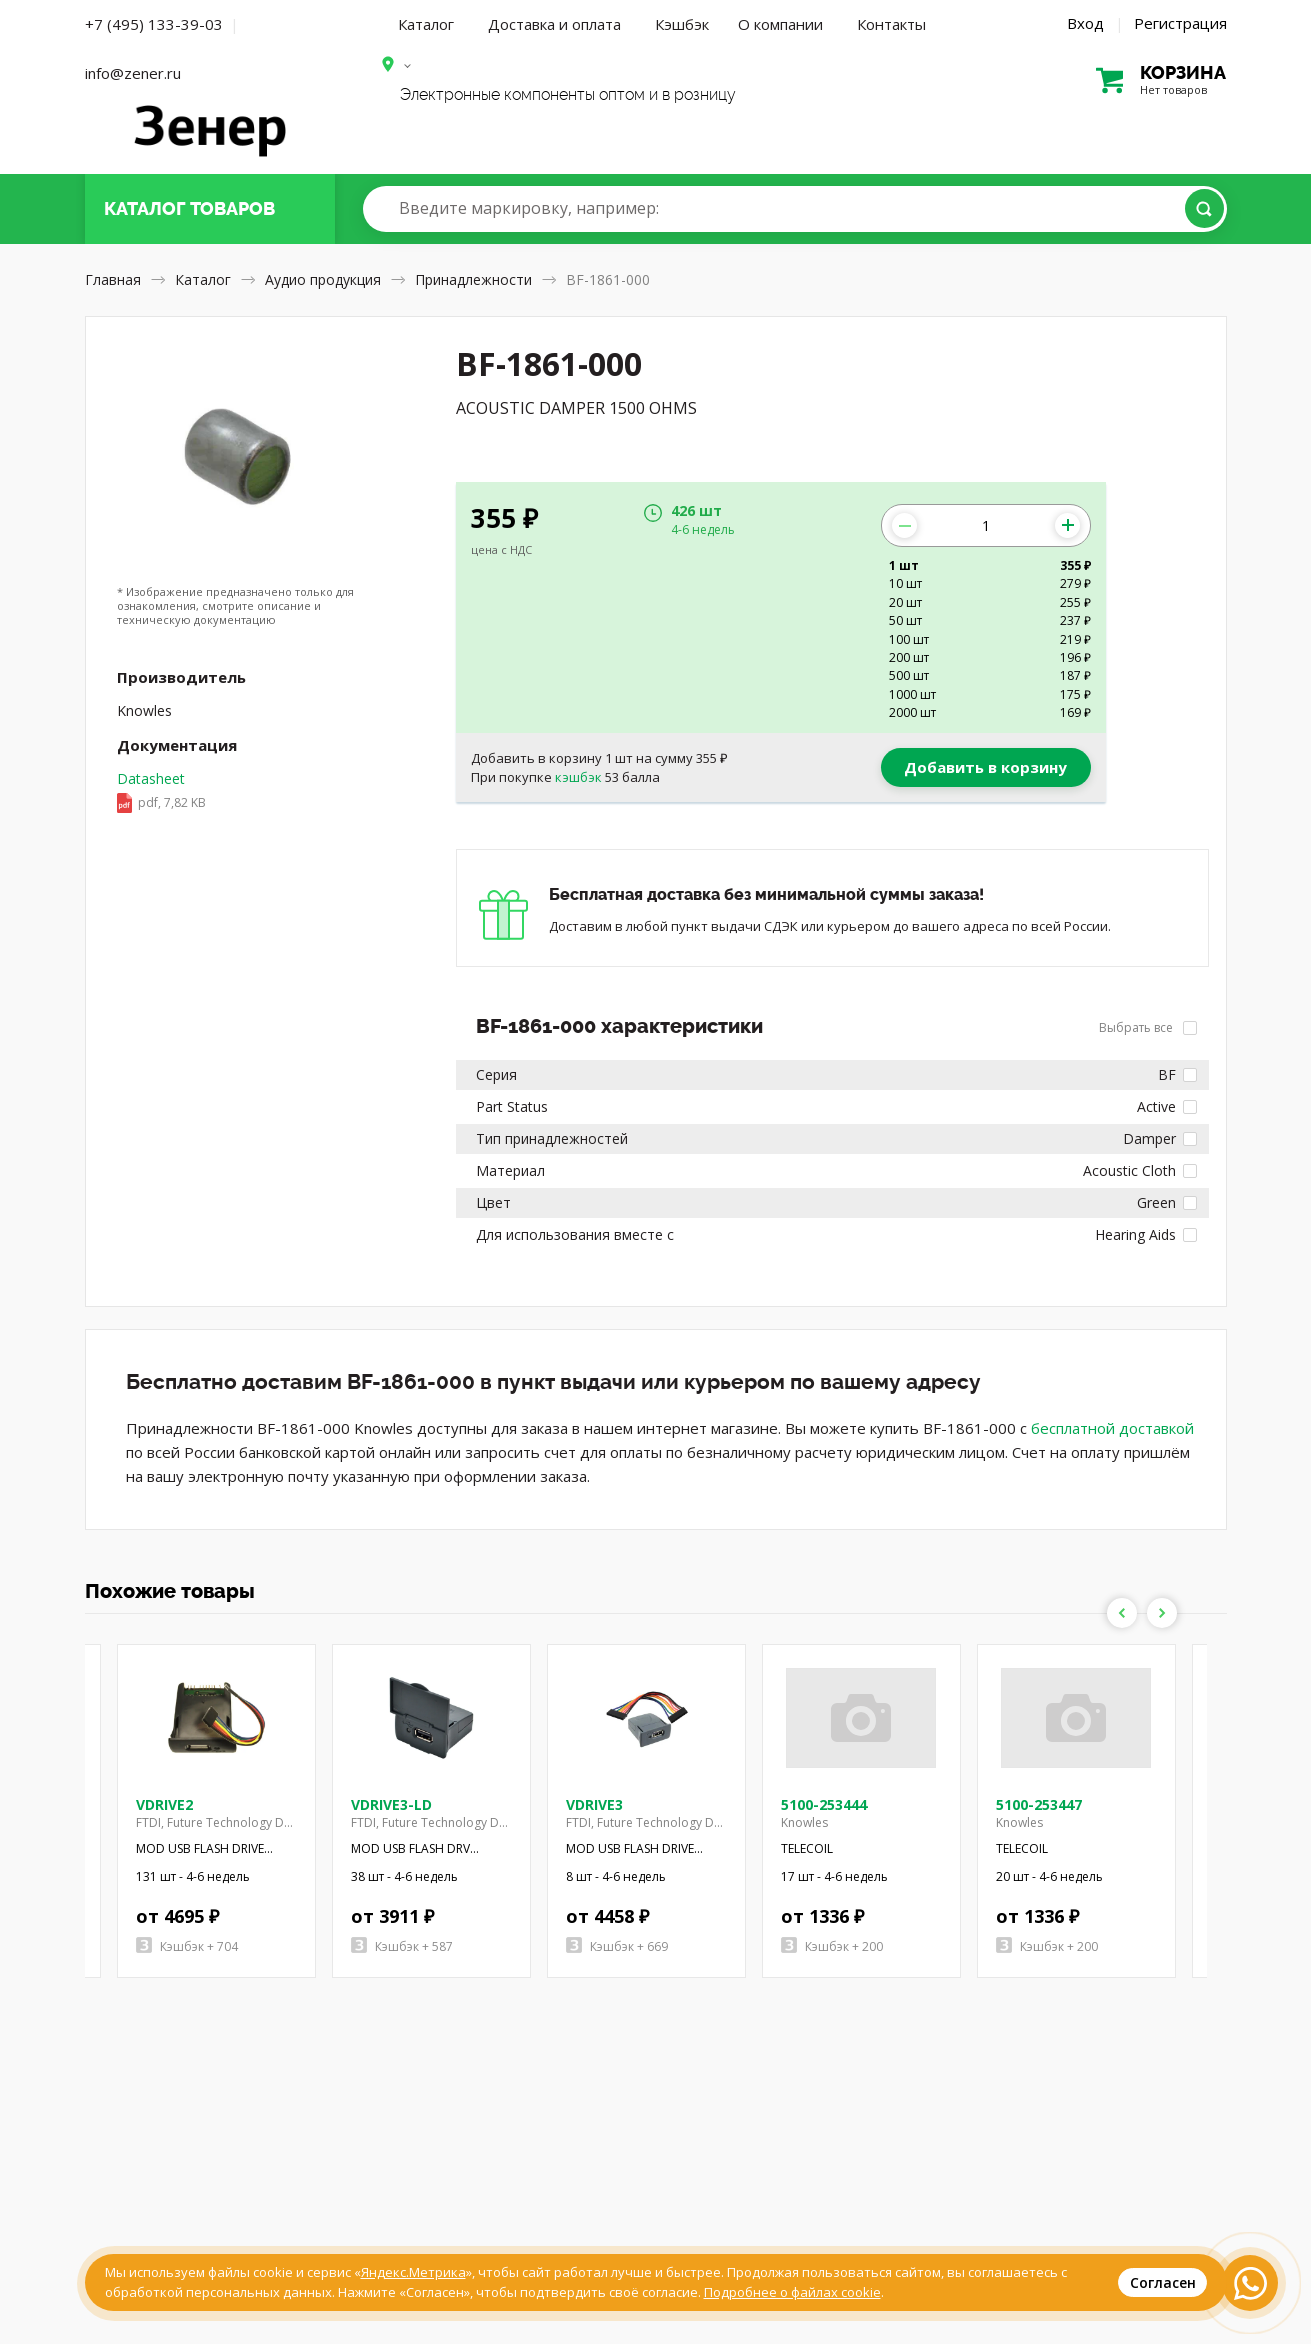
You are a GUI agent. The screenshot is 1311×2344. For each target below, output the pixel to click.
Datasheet (161, 792)
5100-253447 (1039, 1804)
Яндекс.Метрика (413, 2272)
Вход (1085, 23)
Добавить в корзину (985, 767)
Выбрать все (1148, 1027)
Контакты (891, 24)
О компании (780, 24)
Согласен (1163, 2282)
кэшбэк (578, 777)
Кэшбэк (682, 24)
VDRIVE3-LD (391, 1804)
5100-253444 (824, 1804)
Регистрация (1180, 23)
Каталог (426, 24)
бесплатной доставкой (1112, 1428)
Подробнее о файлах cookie (792, 2292)
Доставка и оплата (554, 24)
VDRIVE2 (164, 1804)
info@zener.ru (133, 73)
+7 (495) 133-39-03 (154, 24)
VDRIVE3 (594, 1804)
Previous (1122, 1613)
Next (1162, 1613)
